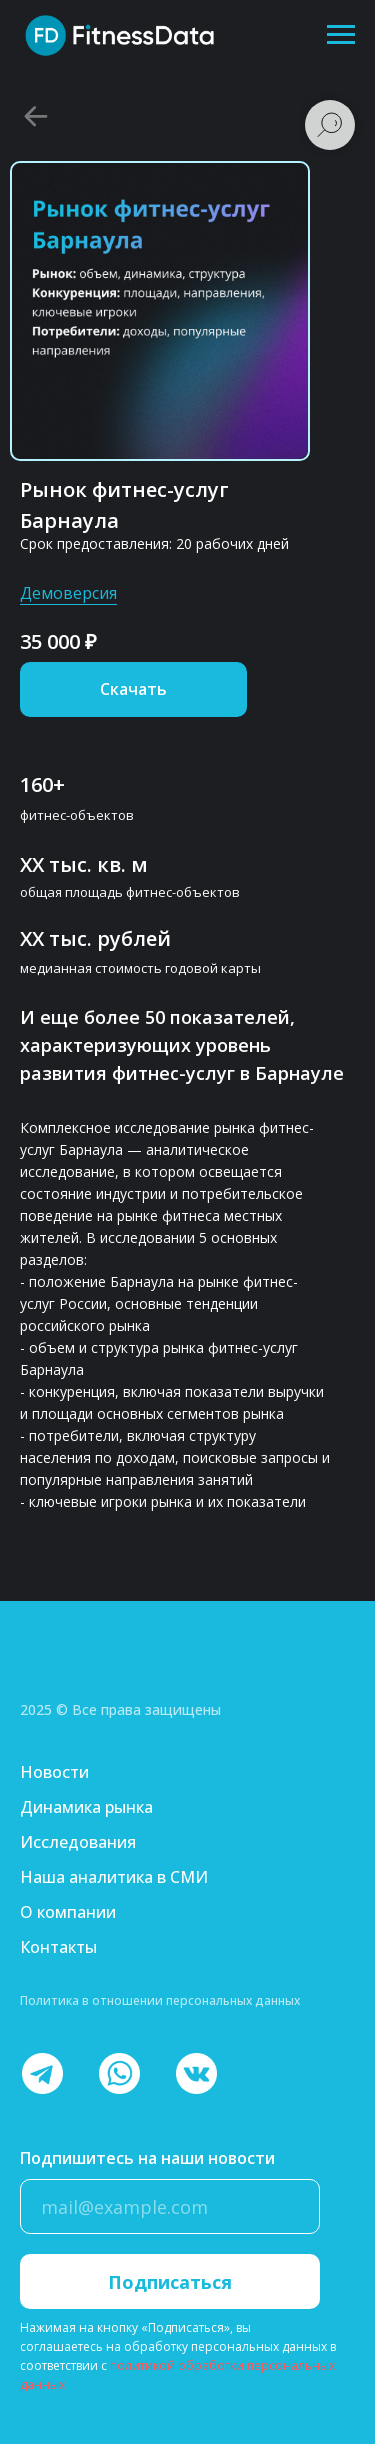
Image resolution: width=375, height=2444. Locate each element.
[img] (97, 1675)
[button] (133, 689)
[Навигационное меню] (341, 35)
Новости (54, 1772)
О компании (68, 1912)
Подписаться (170, 2282)
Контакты (58, 1947)
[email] (170, 2206)
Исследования (78, 1842)
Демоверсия (68, 593)
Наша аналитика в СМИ (114, 1877)
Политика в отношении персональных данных (160, 2000)
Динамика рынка (86, 1807)
